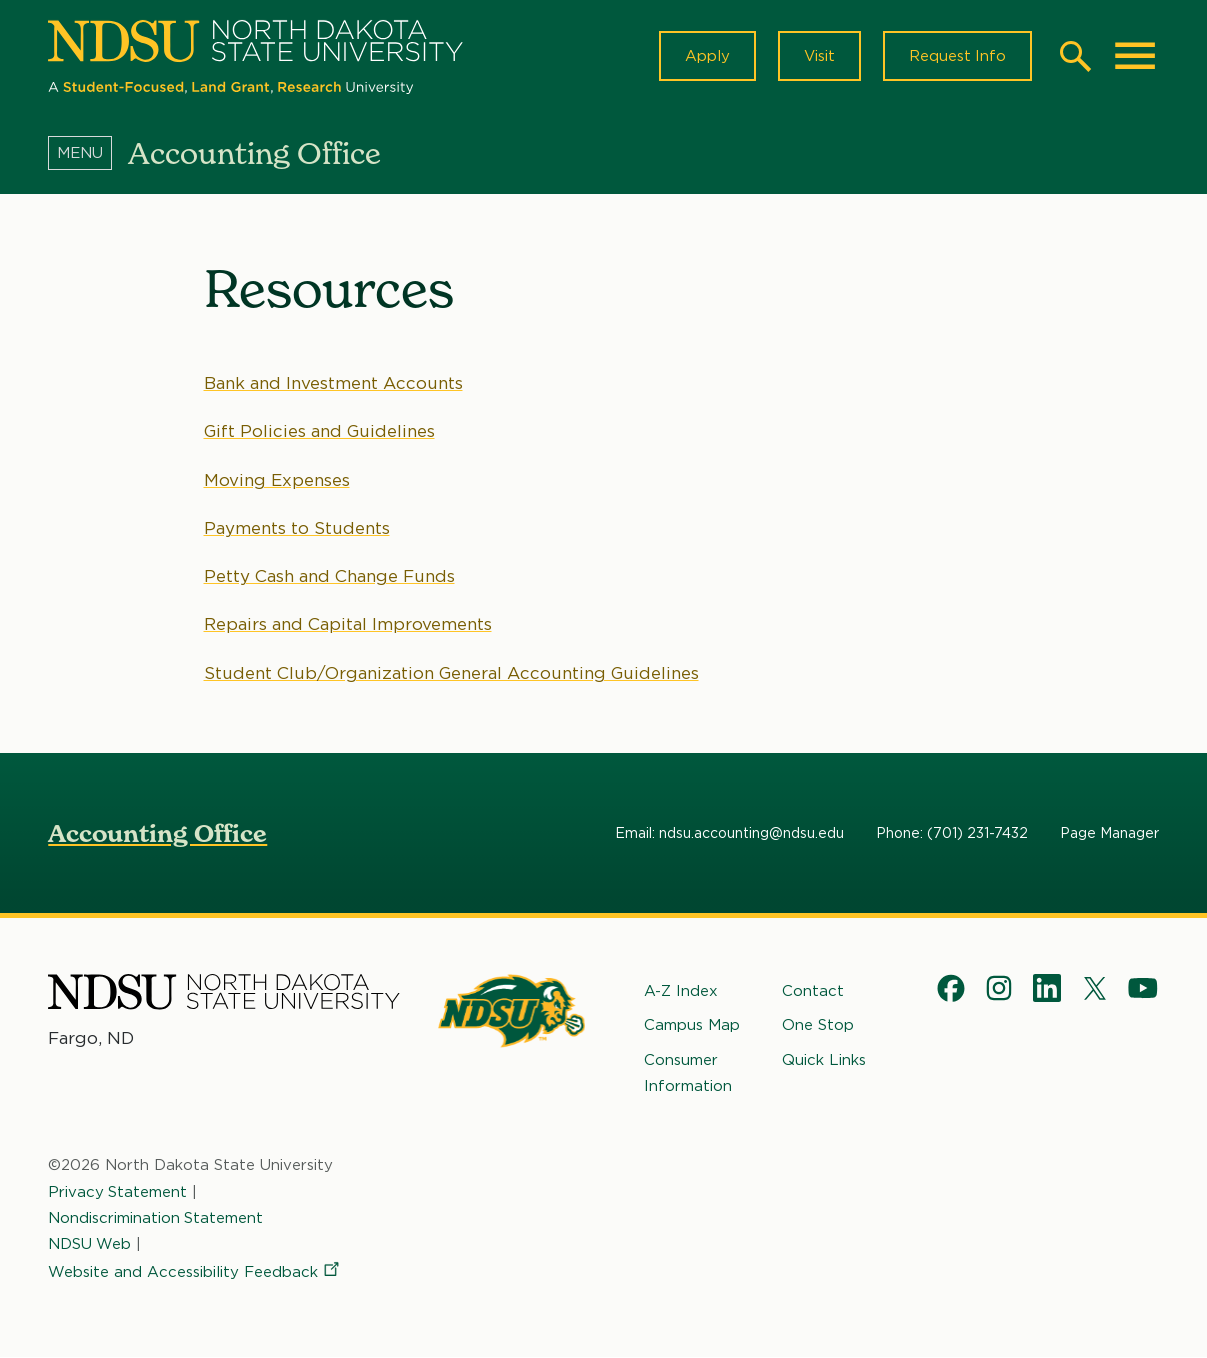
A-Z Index (681, 991)
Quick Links (824, 1060)
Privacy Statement (118, 1192)
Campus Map (692, 1025)
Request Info (957, 56)
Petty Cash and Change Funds (329, 576)
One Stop (818, 1025)
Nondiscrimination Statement (156, 1218)
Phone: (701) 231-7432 (952, 833)
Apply (706, 56)
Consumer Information (688, 1073)
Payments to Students (297, 528)
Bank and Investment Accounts (333, 383)
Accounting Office (157, 833)
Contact (813, 991)
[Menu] (88, 153)
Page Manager (1109, 833)
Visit (818, 56)
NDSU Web (90, 1244)
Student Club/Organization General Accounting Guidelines (452, 673)
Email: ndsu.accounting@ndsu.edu (729, 833)
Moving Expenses (277, 480)
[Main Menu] (1135, 56)
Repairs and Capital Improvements (348, 624)
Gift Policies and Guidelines (320, 431)
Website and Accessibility (195, 1272)
